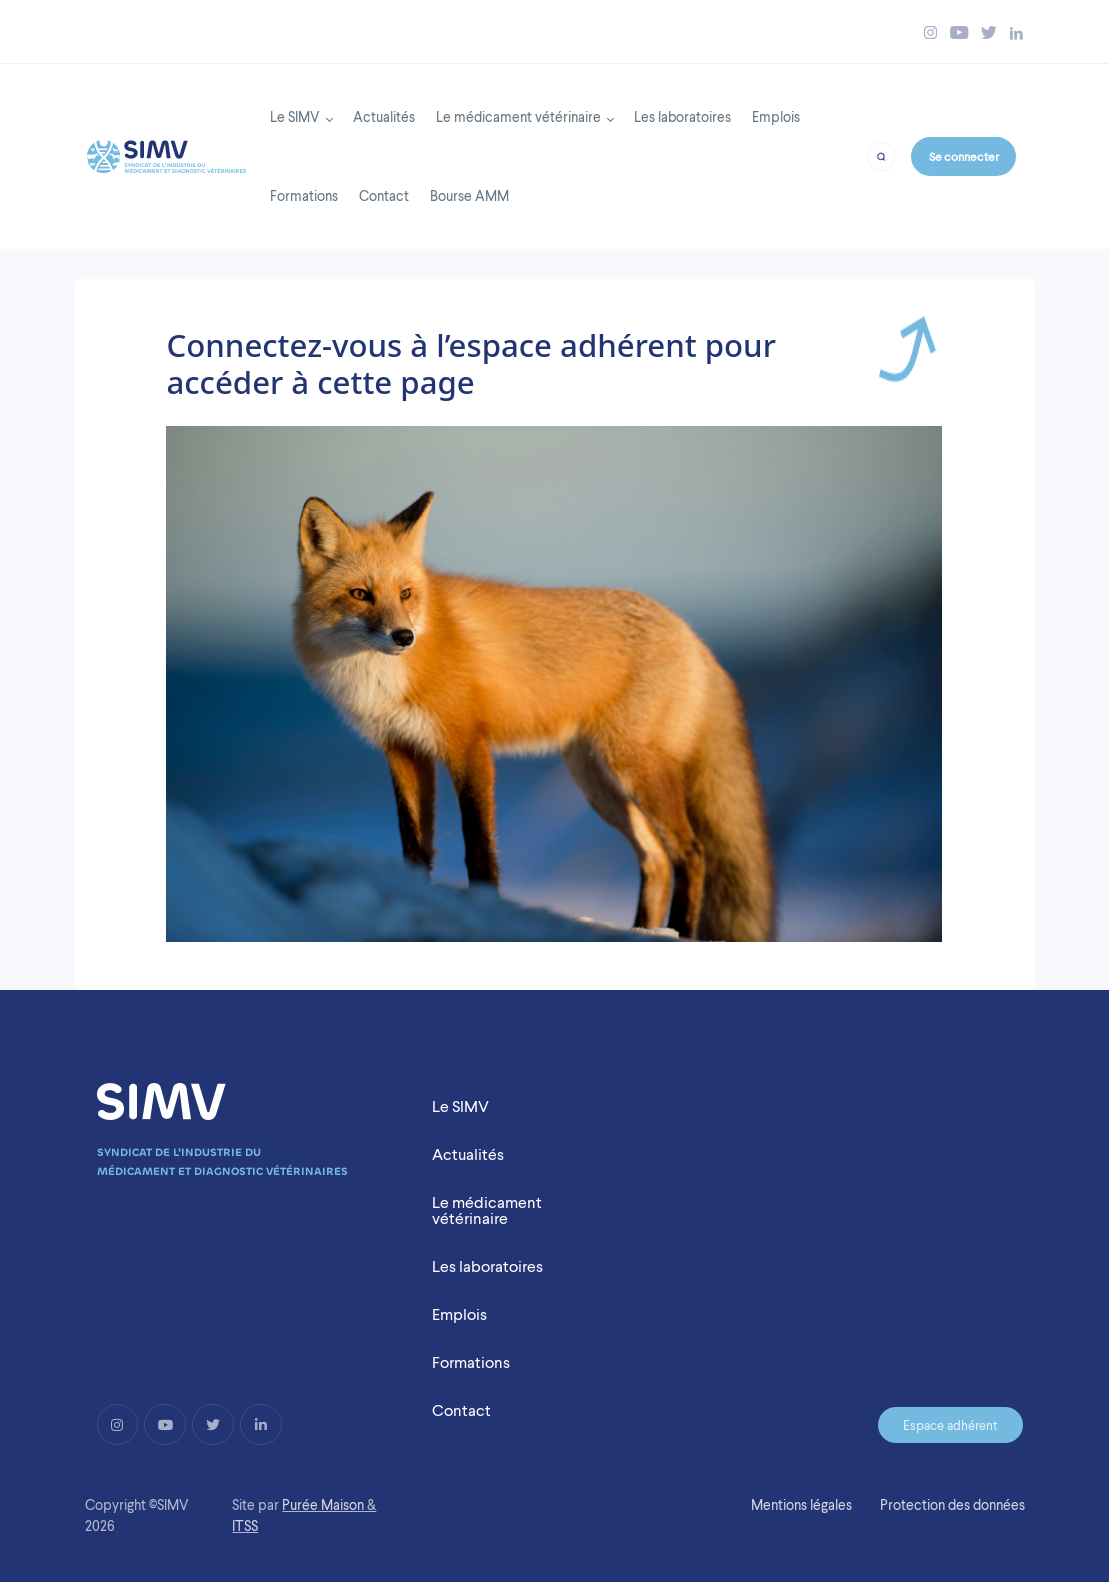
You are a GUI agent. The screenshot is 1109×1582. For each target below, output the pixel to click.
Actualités (384, 116)
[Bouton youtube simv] (959, 32)
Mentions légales (801, 1505)
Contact (384, 195)
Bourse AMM (469, 195)
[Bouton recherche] (881, 155)
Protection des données (952, 1505)
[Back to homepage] (166, 151)
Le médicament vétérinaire (518, 116)
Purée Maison (323, 1505)
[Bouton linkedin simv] (1016, 32)
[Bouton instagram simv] (930, 32)
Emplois (776, 116)
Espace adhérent (950, 1425)
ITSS (245, 1526)
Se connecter (964, 156)
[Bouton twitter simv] (989, 32)
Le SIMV (295, 116)
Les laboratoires (682, 116)
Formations (304, 195)
